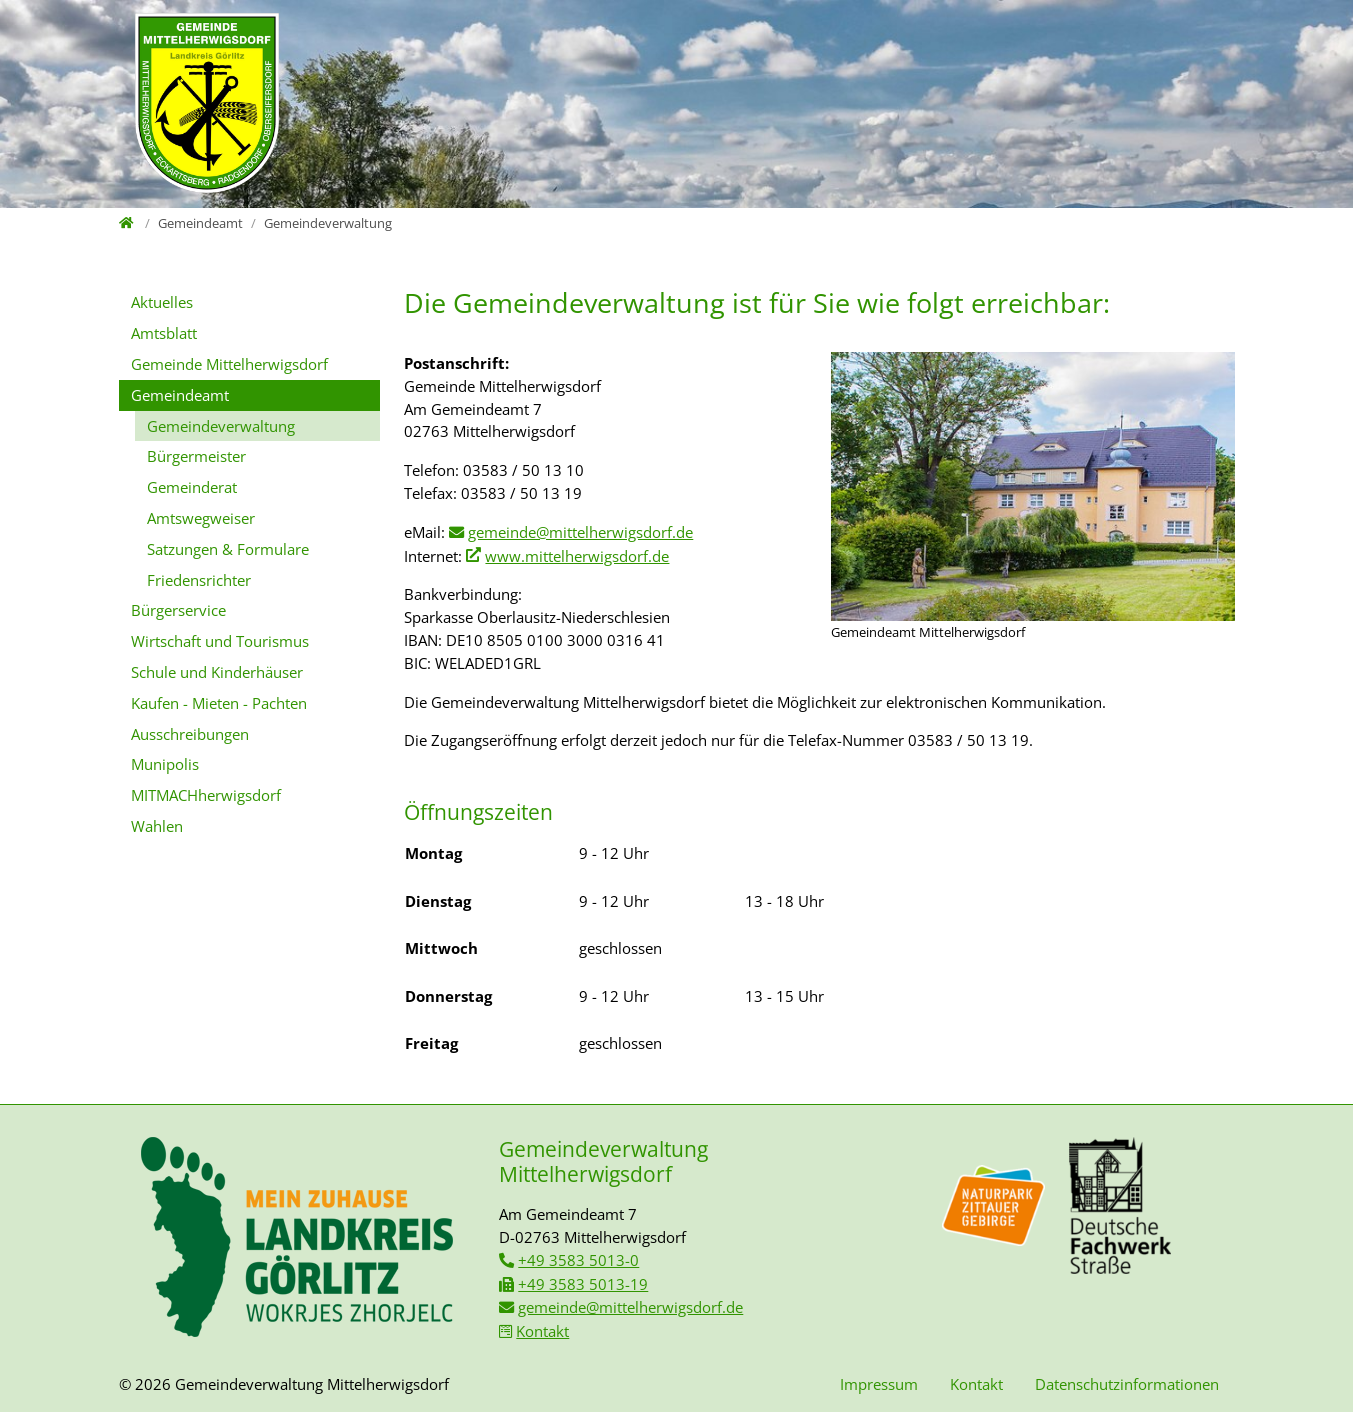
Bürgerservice (178, 610)
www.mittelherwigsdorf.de (577, 556)
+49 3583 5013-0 (578, 1260)
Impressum (879, 1384)
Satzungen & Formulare (228, 549)
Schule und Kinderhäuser (217, 672)
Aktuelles (162, 302)
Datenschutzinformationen (1127, 1384)
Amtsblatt (164, 333)
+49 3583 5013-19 (583, 1284)
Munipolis (165, 764)
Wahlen (157, 826)
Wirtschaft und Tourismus (220, 641)
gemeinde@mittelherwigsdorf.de (580, 532)
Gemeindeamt (180, 395)
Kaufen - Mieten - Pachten (219, 703)
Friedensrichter (199, 580)
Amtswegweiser (201, 518)
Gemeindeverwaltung (221, 426)
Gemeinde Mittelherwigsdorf (229, 364)
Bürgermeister (196, 456)
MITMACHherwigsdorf (206, 795)
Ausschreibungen (190, 734)
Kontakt (542, 1331)
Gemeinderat (192, 487)
